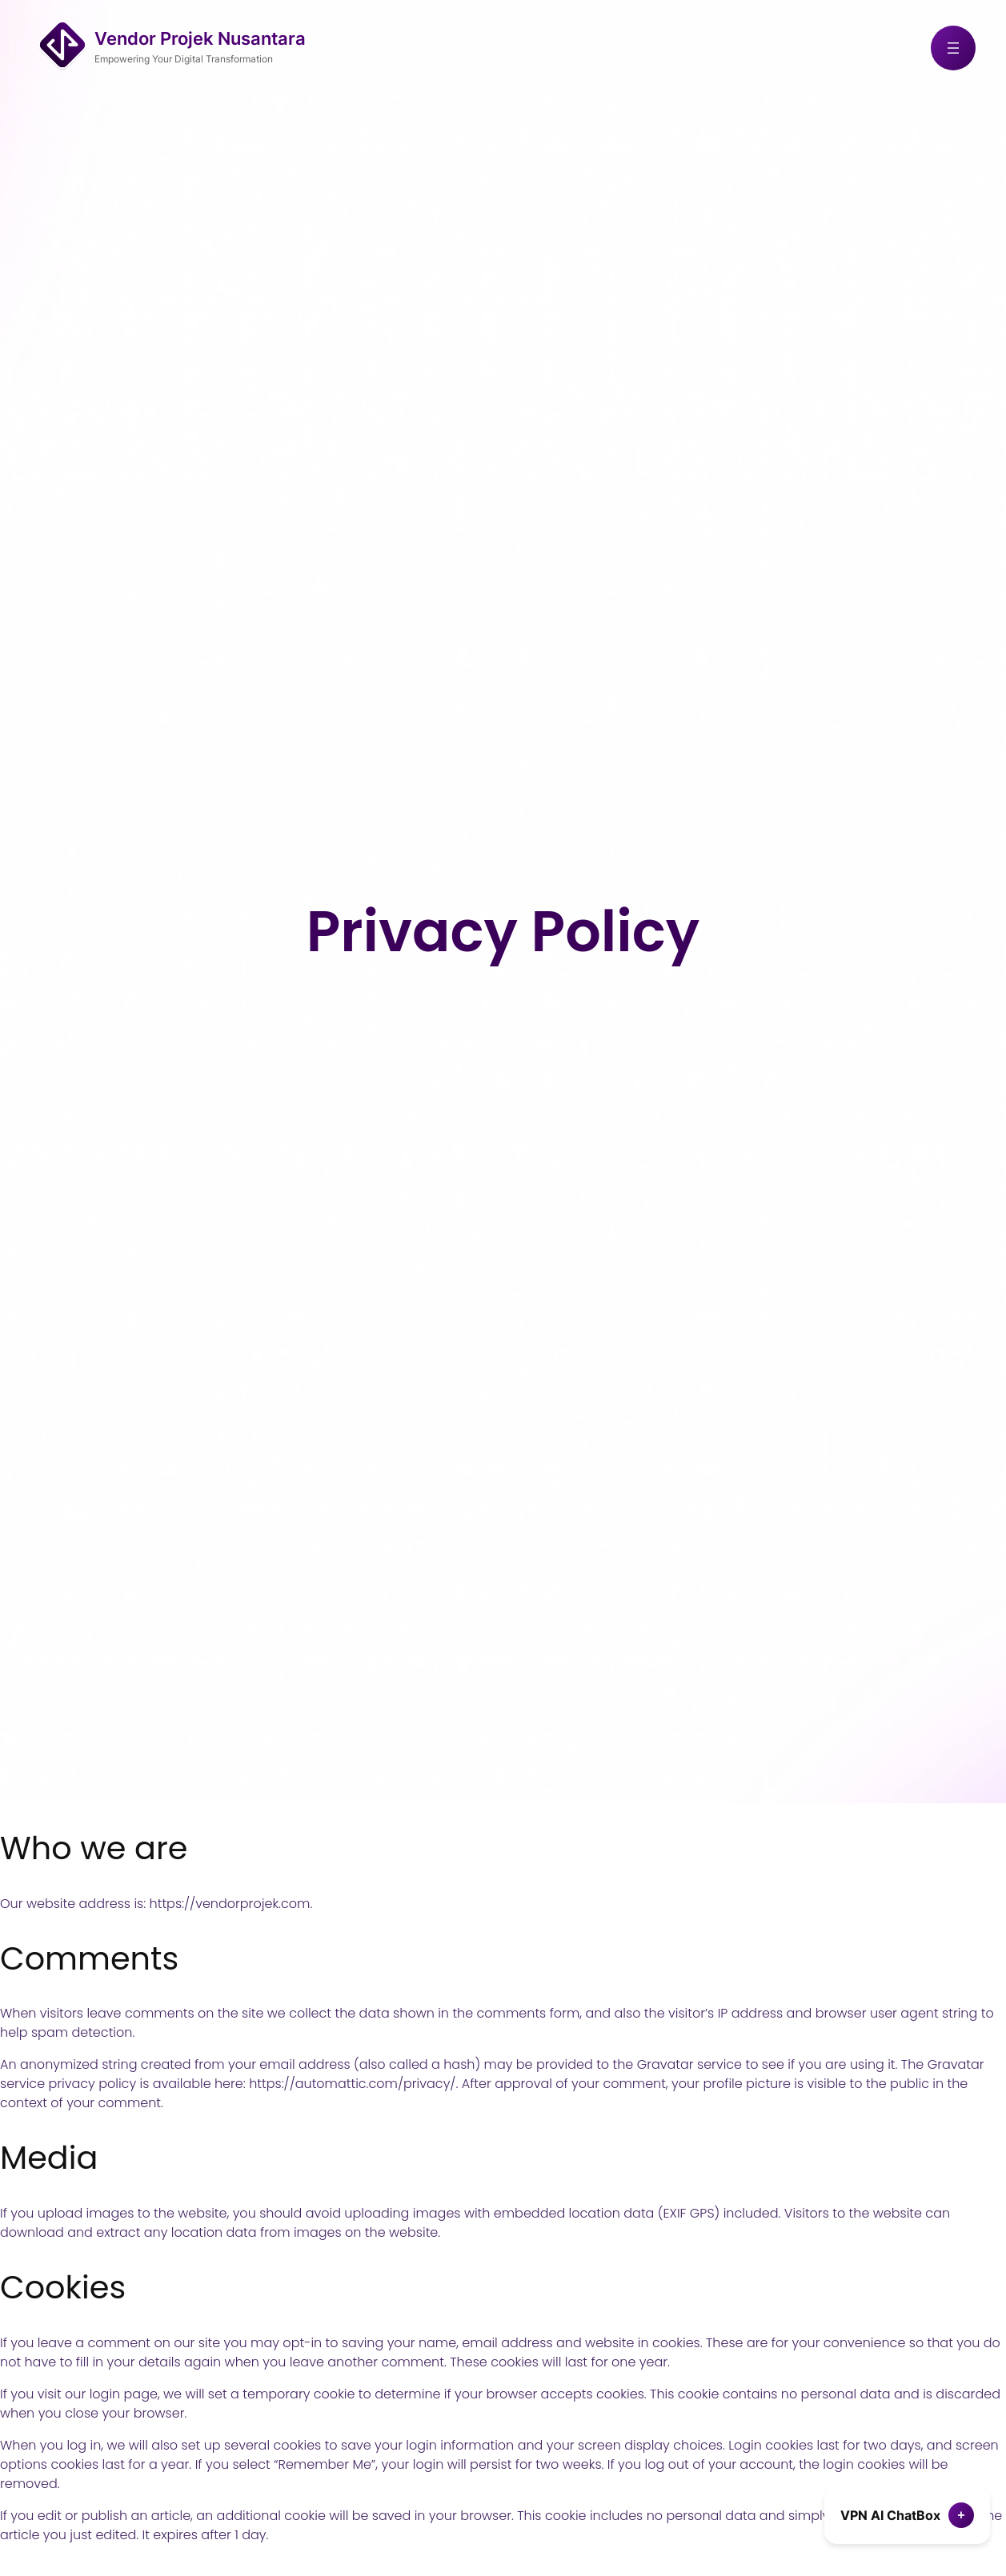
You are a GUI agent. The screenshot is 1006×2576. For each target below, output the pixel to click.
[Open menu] (953, 48)
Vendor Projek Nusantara (200, 38)
